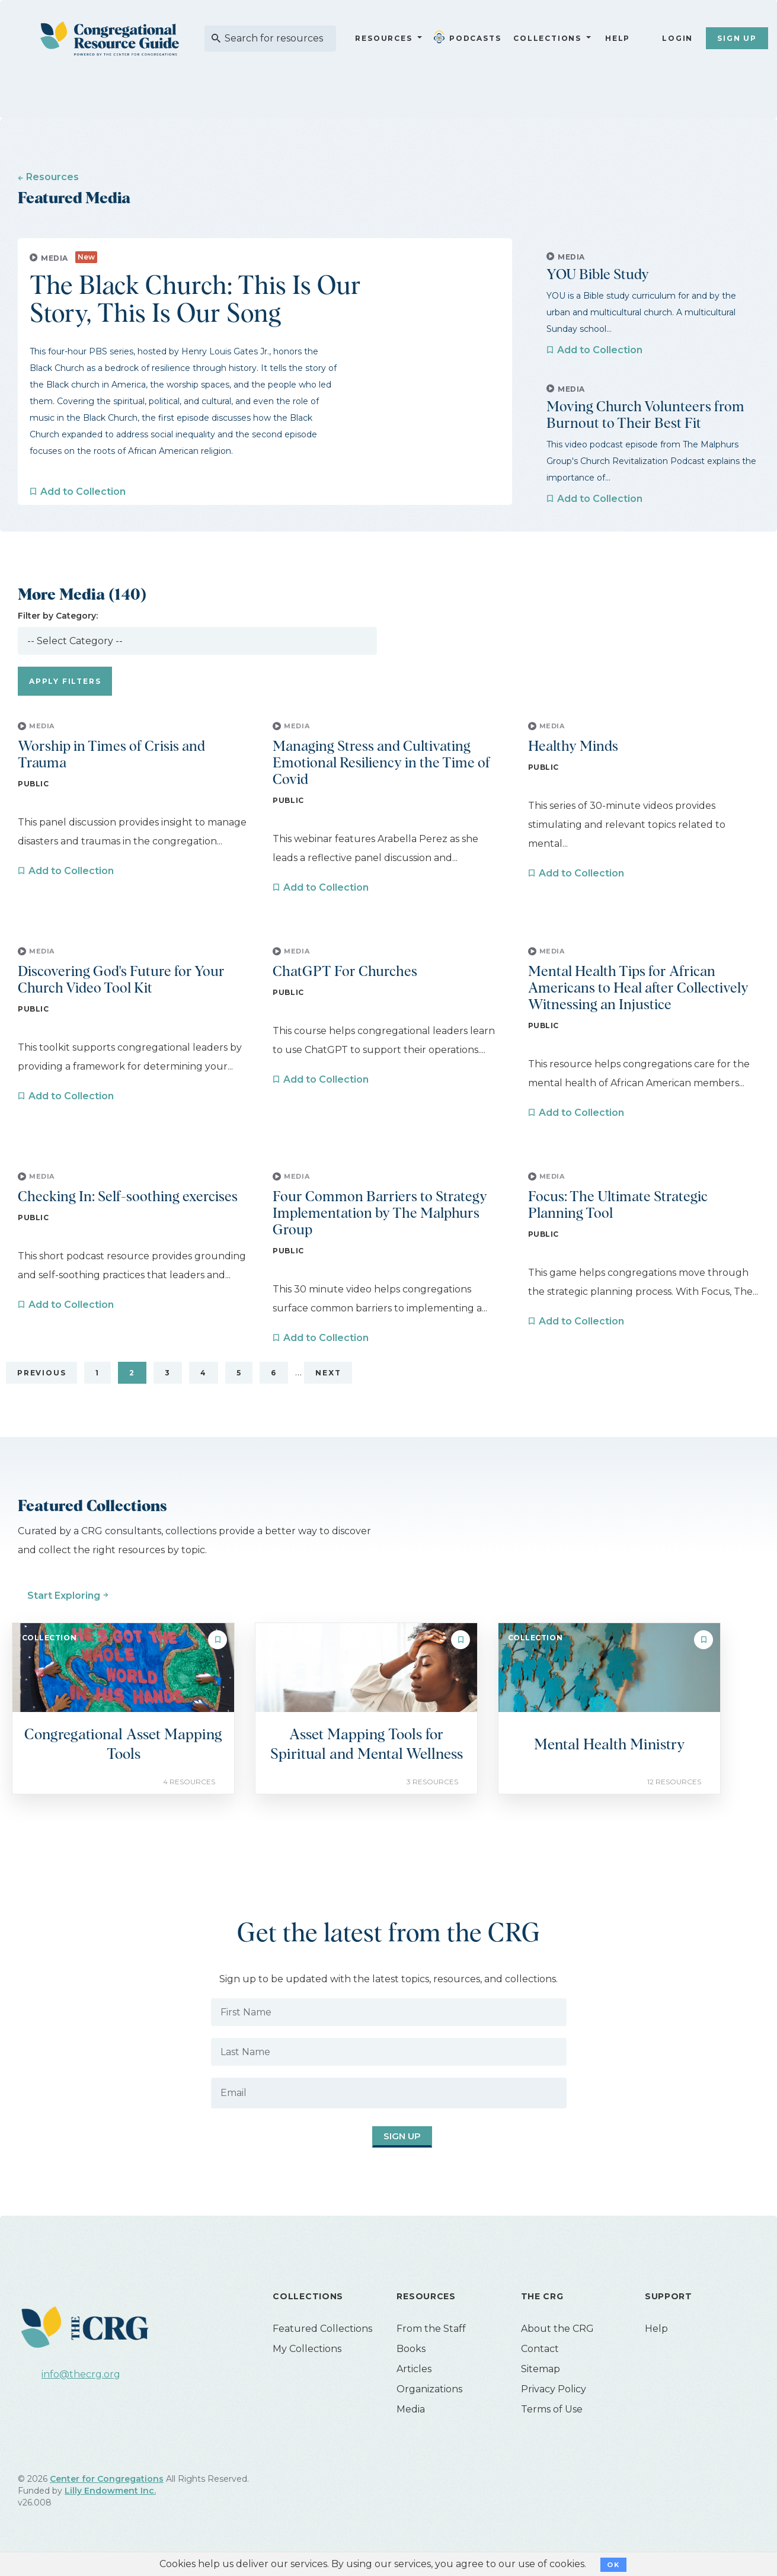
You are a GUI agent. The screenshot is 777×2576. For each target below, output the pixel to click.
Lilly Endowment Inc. (110, 2490)
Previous (41, 1372)
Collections (545, 38)
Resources (383, 38)
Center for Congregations (107, 2478)
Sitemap (540, 2369)
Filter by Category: (58, 615)
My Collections (307, 2348)
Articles (414, 2369)
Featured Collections (322, 2328)
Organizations (429, 2389)
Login (677, 38)
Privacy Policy (553, 2389)
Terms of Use (552, 2409)
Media (411, 2409)
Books (411, 2348)
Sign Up (737, 38)
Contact (540, 2348)
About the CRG (557, 2328)
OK (613, 2565)
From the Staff (431, 2328)
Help (617, 38)
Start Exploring (63, 1595)
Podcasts (470, 36)
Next (328, 1372)
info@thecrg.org (80, 2374)
